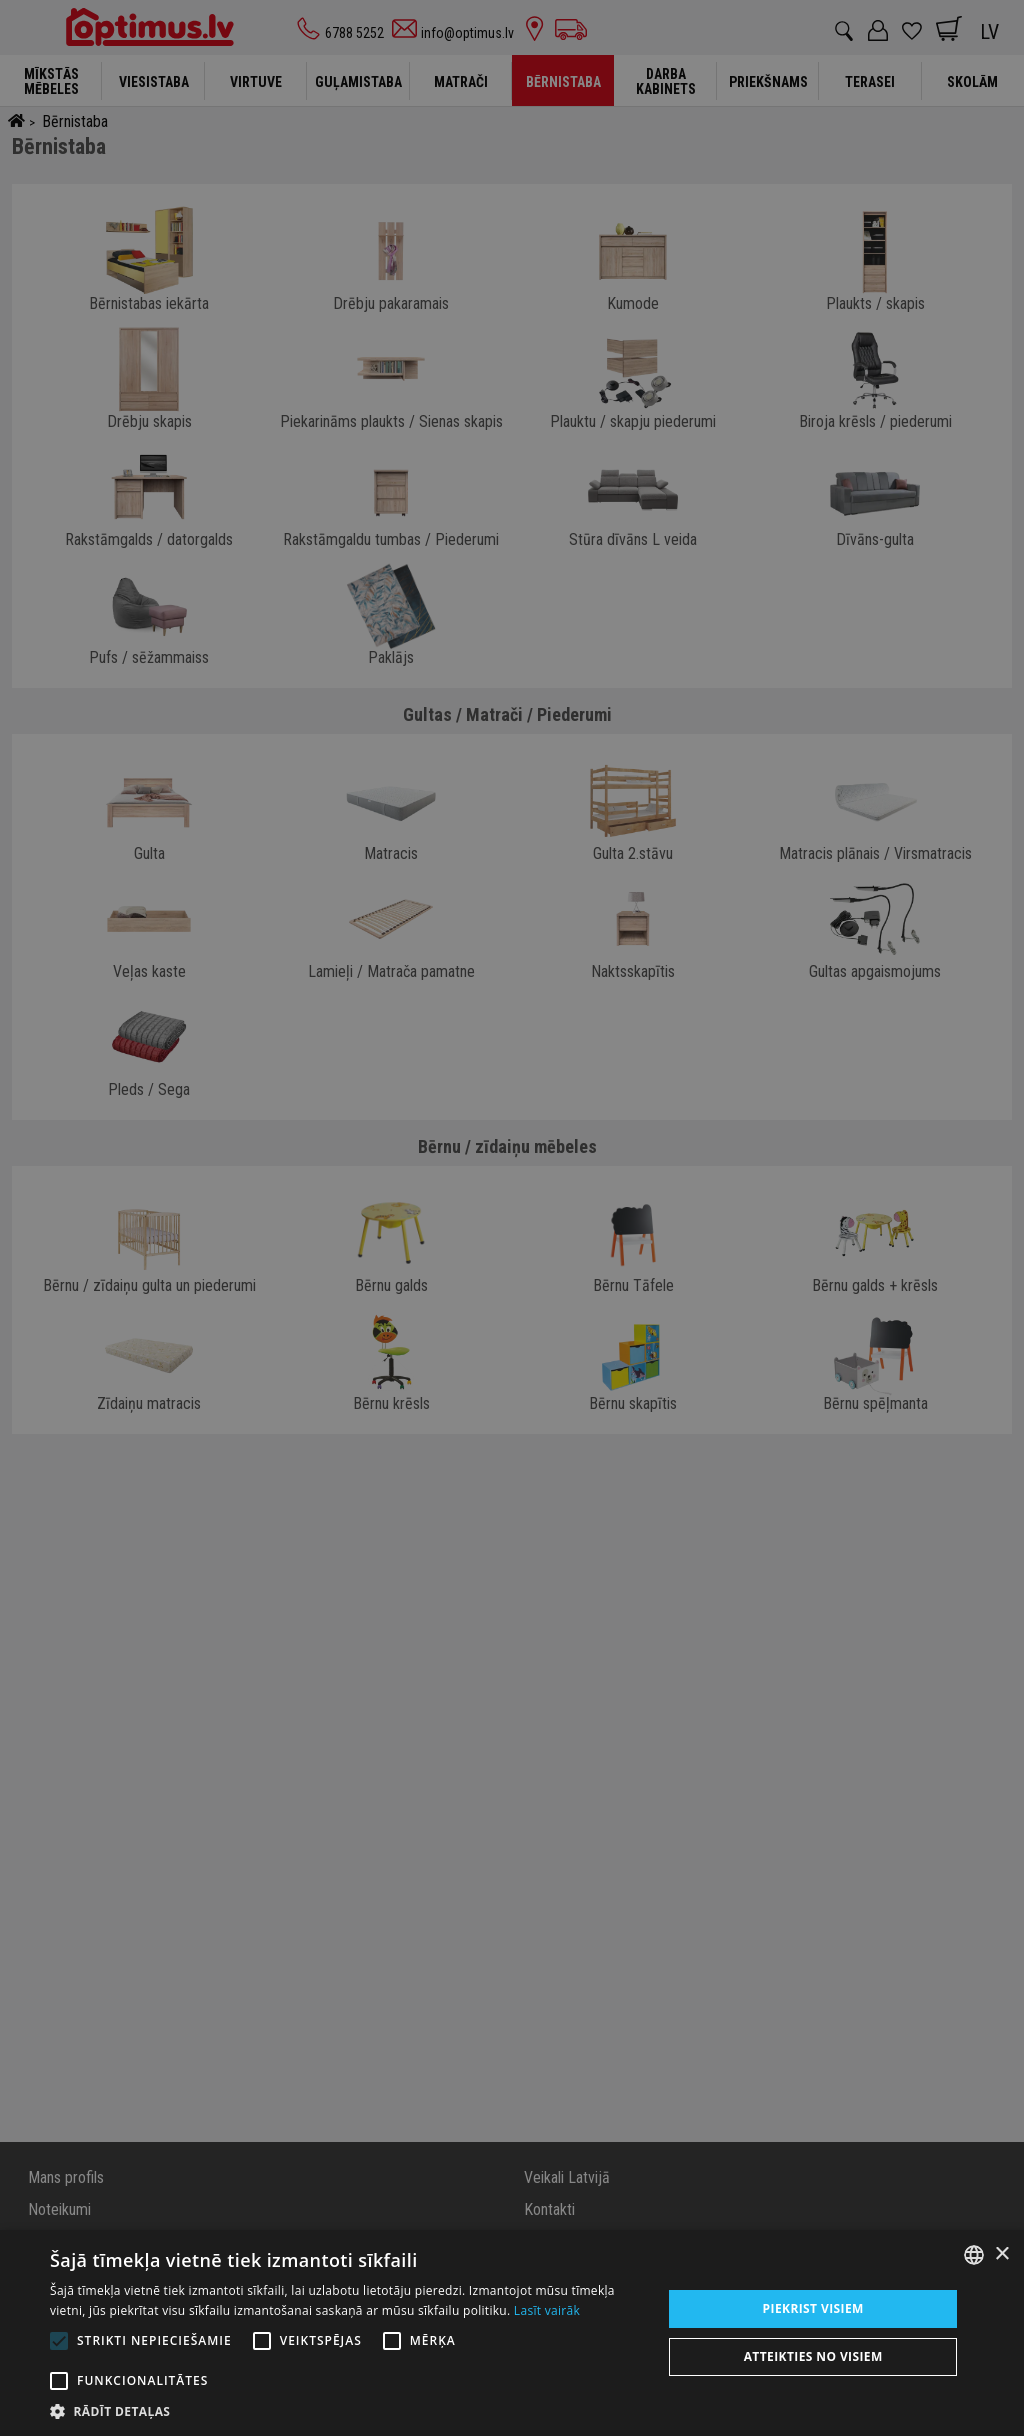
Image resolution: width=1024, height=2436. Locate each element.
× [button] (1001, 2254)
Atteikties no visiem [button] (813, 2356)
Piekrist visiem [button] (813, 2308)
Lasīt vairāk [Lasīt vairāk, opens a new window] (547, 2310)
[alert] (512, 1218)
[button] (347, 2411)
